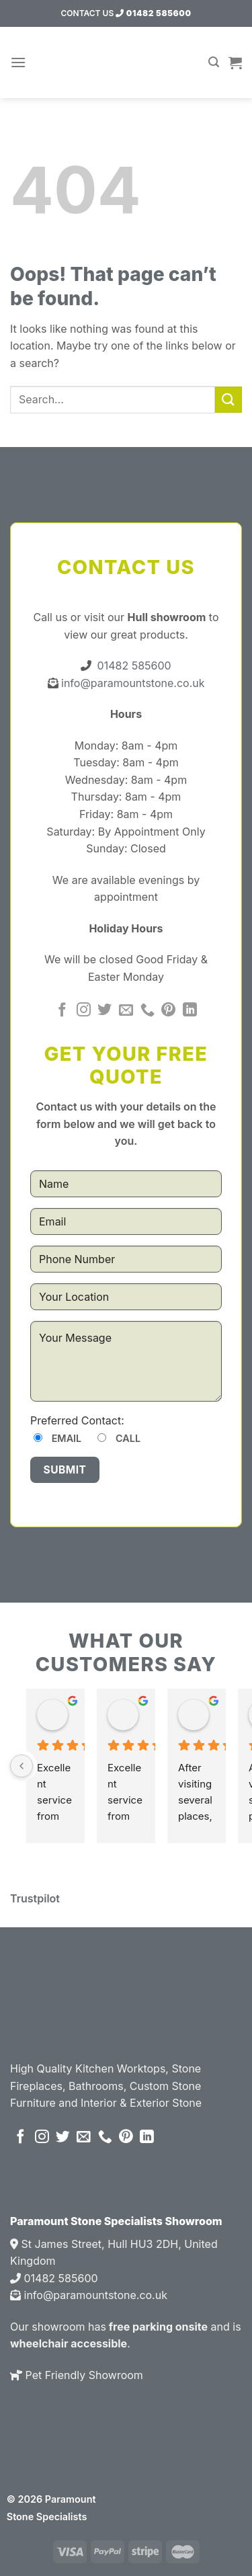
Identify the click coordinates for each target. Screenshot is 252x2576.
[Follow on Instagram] (84, 1010)
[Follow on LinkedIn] (190, 1010)
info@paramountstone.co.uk (131, 683)
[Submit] (228, 400)
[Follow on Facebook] (62, 1010)
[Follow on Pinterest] (168, 1010)
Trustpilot (35, 1898)
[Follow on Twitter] (104, 1010)
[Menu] (18, 62)
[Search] (213, 62)
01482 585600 (153, 13)
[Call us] (147, 1010)
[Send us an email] (126, 1010)
